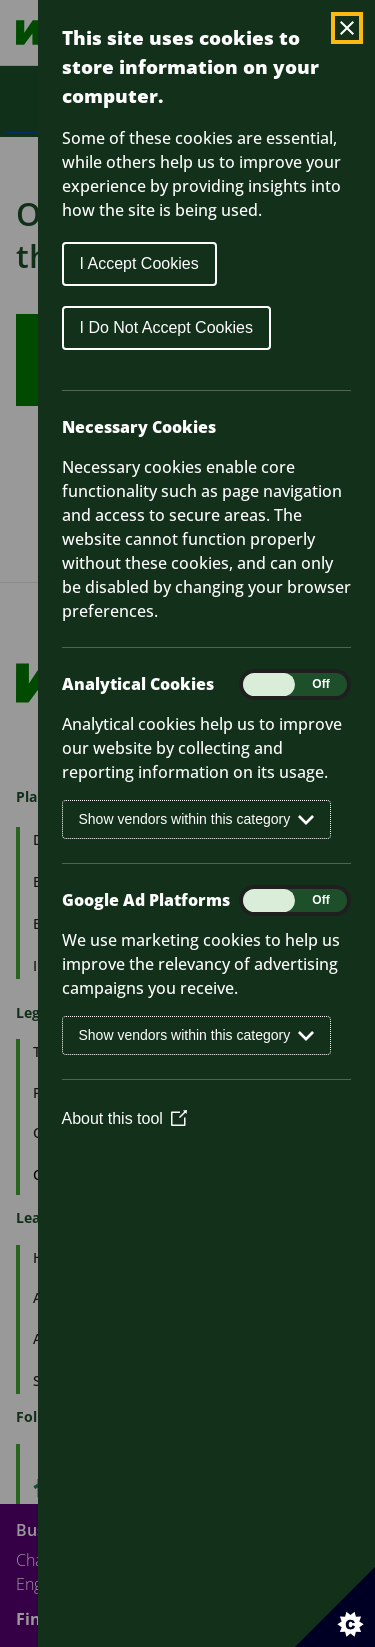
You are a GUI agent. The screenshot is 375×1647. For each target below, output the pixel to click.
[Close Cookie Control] (347, 28)
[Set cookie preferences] (335, 1607)
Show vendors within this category (197, 819)
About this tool (124, 1118)
